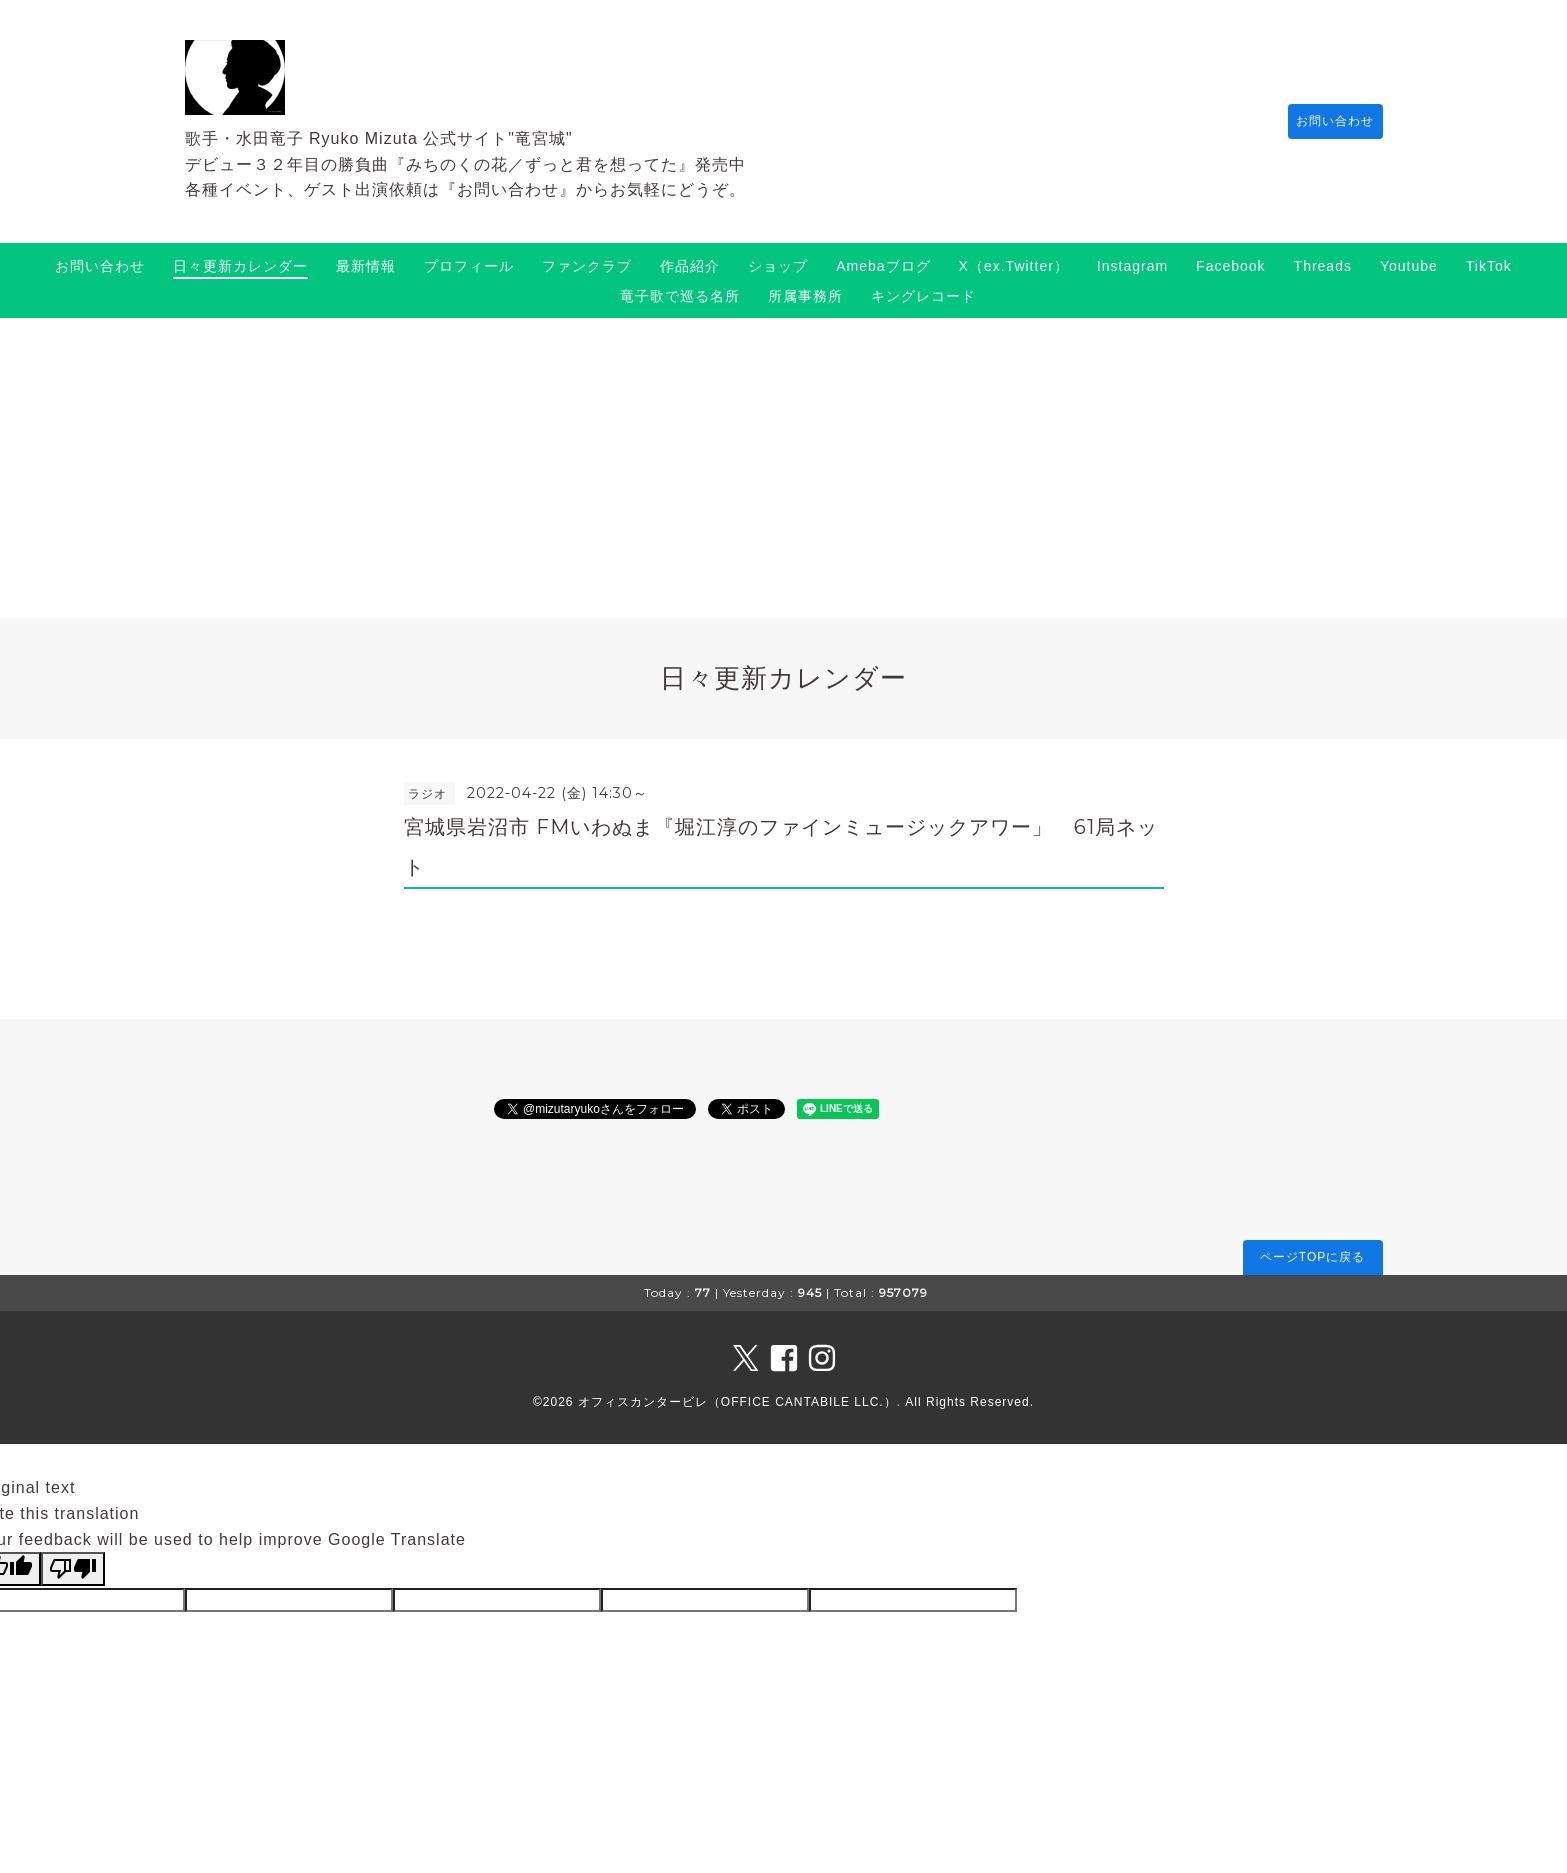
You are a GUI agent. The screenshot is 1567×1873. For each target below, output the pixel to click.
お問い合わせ (1326, 121)
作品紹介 (690, 266)
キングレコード (923, 296)
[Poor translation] (73, 1569)
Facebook (1230, 266)
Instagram (1132, 266)
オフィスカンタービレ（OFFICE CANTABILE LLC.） (737, 1402)
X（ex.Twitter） (1014, 266)
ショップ (778, 266)
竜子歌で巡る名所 (680, 296)
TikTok (1489, 266)
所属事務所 (805, 296)
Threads (1323, 266)
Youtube (1409, 266)
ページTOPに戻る (1312, 1257)
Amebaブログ (883, 266)
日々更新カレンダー (240, 266)
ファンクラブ (587, 266)
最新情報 (366, 266)
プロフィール (469, 266)
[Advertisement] (784, 468)
